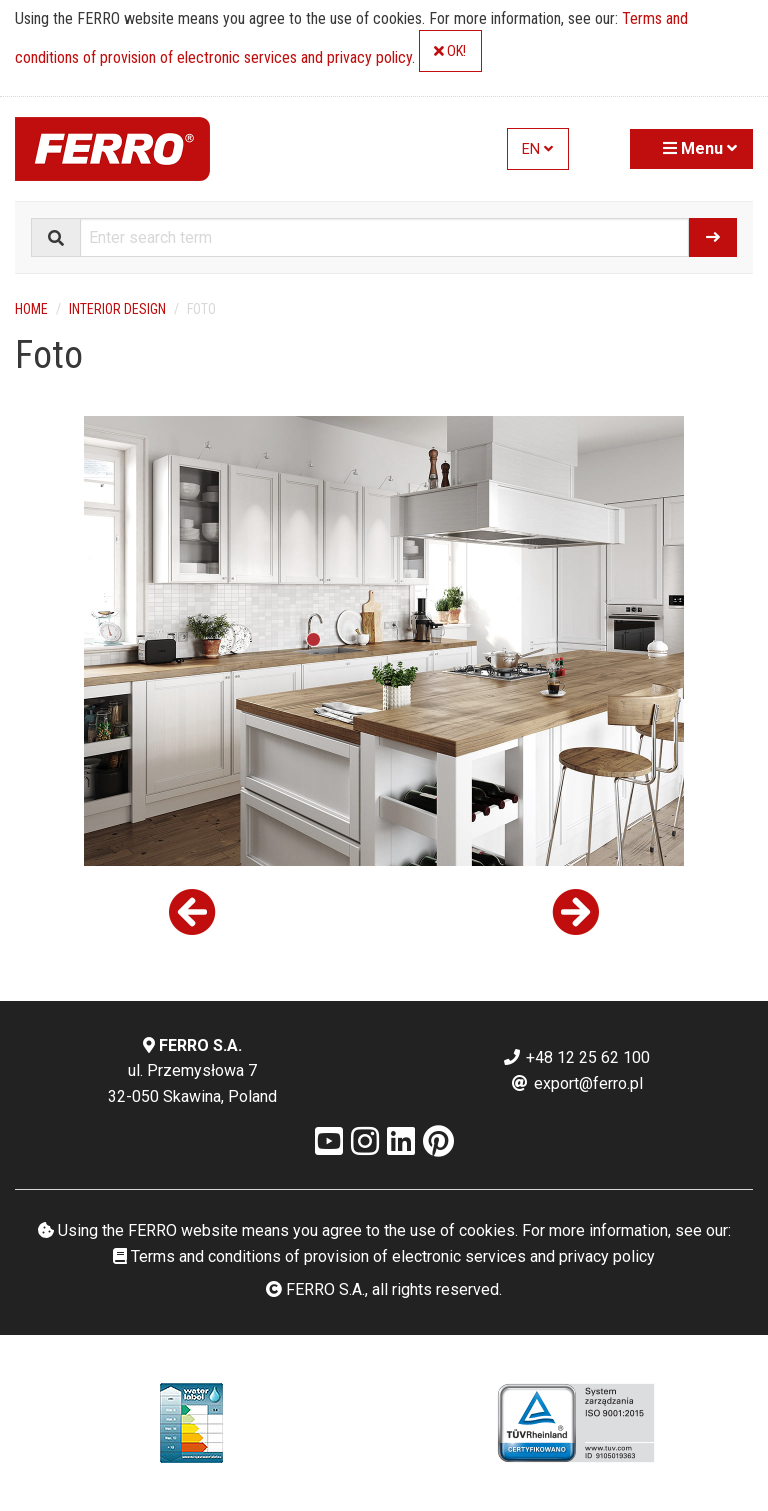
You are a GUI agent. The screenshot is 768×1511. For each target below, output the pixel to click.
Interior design (117, 309)
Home (31, 309)
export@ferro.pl (576, 1083)
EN (537, 149)
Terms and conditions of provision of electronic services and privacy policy (384, 1256)
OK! (450, 51)
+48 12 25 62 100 (576, 1057)
